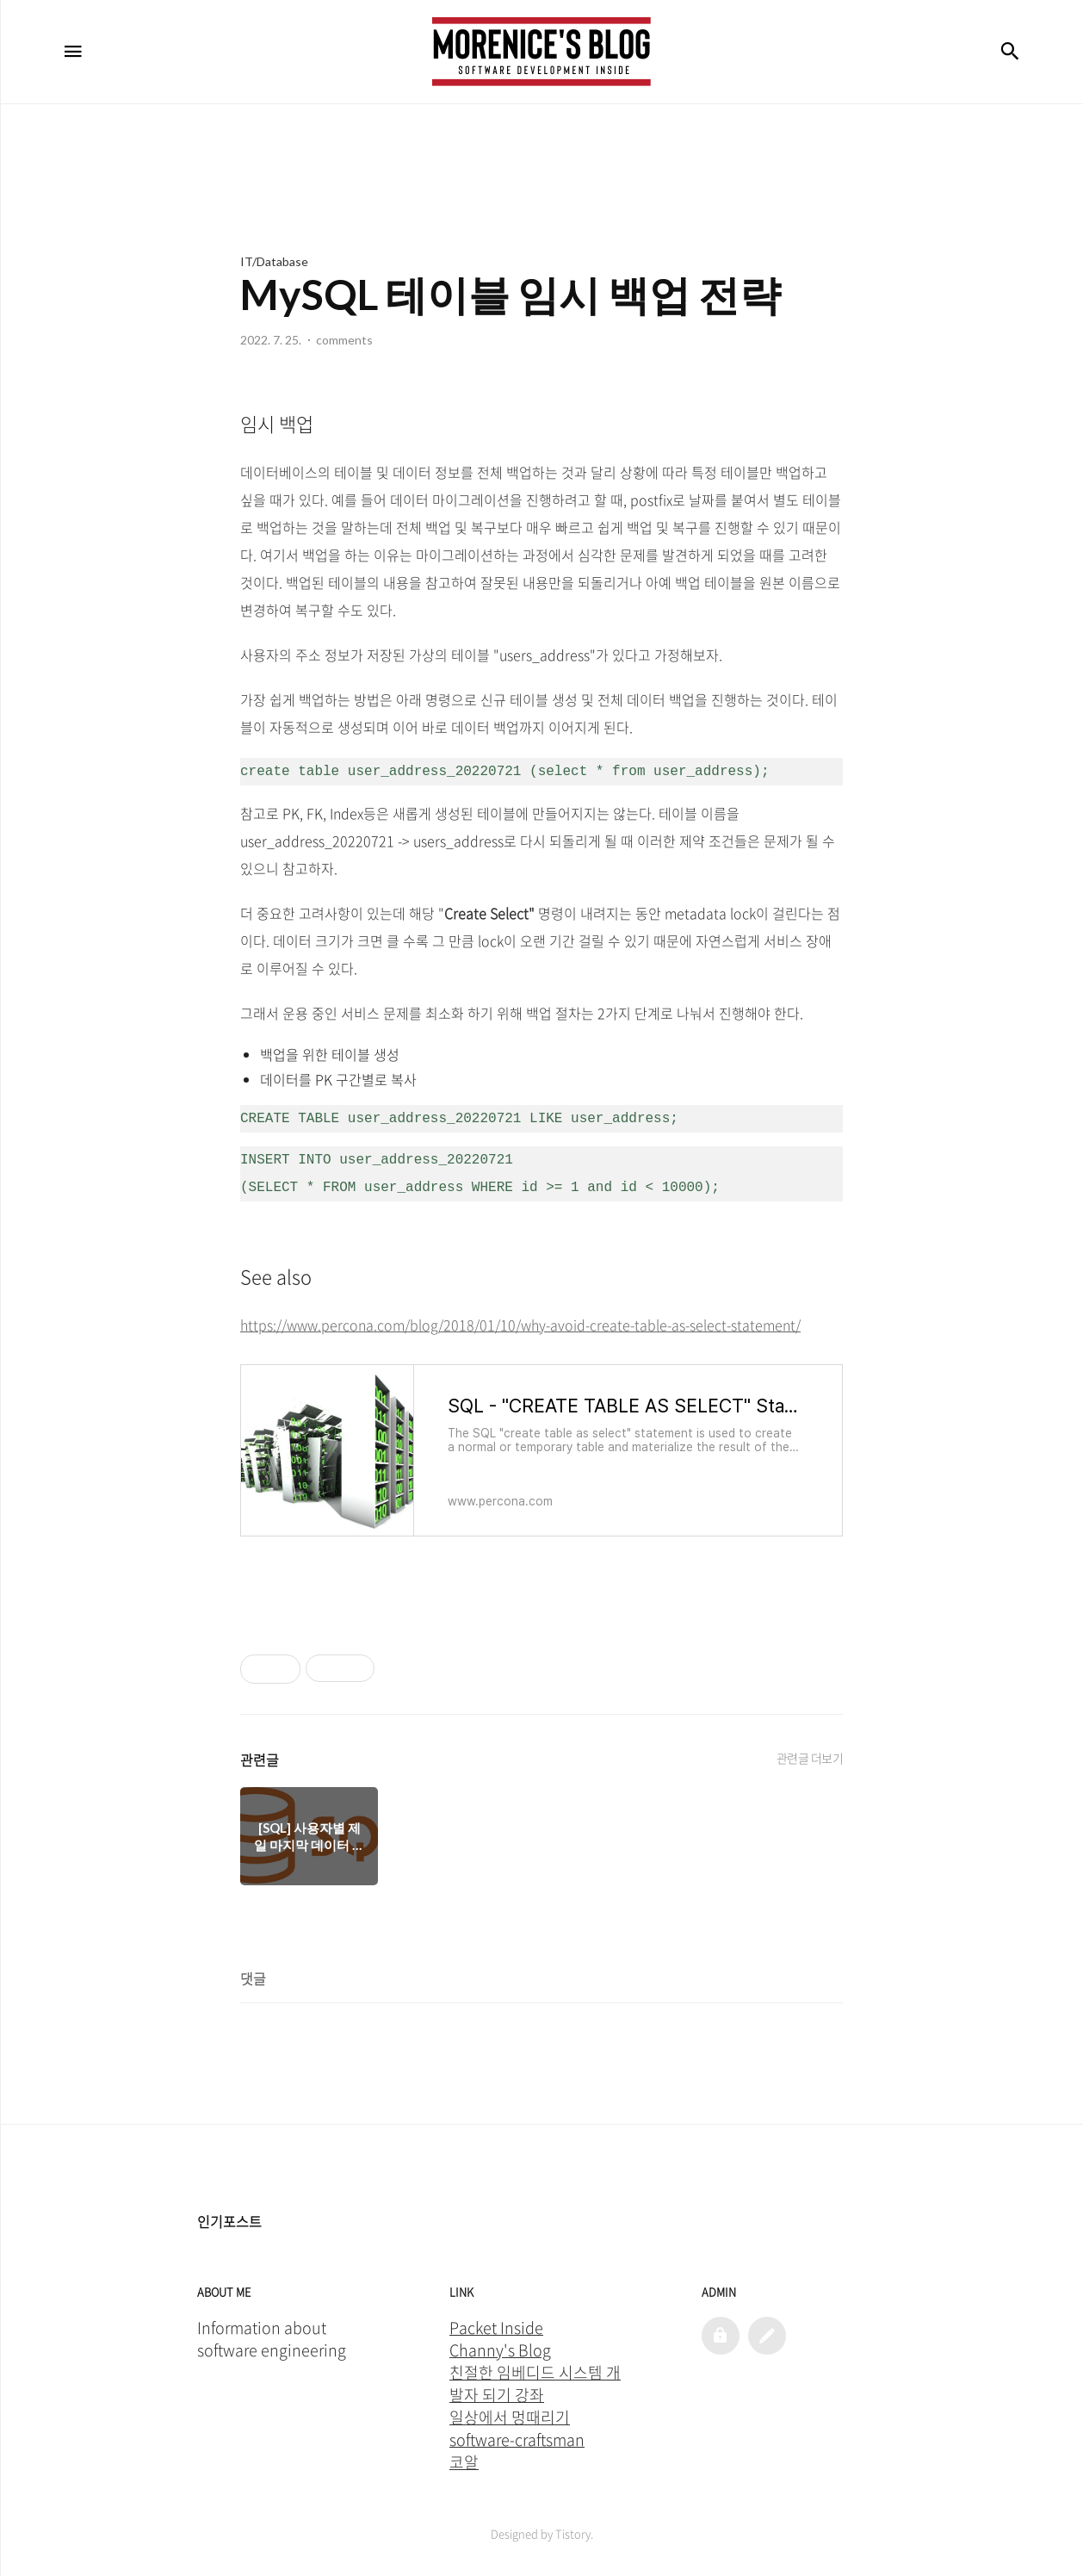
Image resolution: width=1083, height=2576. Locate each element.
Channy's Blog (500, 2350)
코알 (464, 2462)
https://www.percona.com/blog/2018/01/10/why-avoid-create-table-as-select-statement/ (520, 1324)
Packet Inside (496, 2328)
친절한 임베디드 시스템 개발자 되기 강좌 (535, 2384)
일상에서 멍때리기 (509, 2417)
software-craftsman (517, 2440)
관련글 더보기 (810, 1757)
